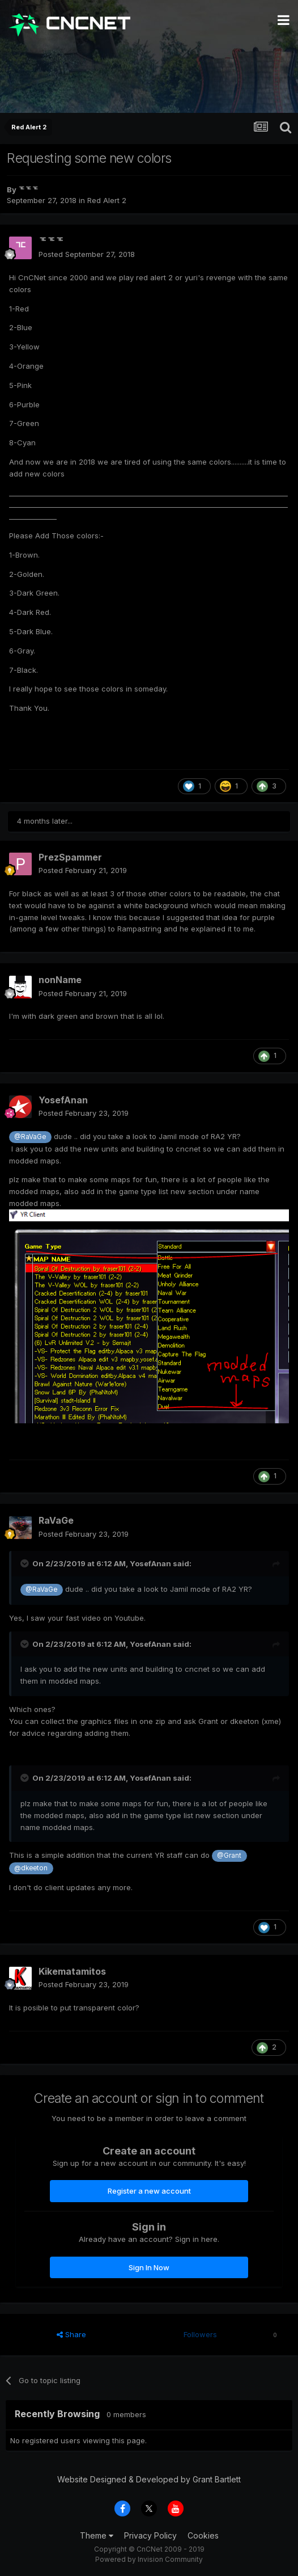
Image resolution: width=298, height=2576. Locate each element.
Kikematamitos (72, 1971)
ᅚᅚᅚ (28, 189)
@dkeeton (31, 1868)
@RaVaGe (30, 1137)
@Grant (229, 1856)
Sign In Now (149, 2267)
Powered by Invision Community (149, 2559)
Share (71, 2334)
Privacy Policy (150, 2535)
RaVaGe (56, 1520)
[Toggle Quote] (25, 1563)
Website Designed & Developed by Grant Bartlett (149, 2479)
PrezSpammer (70, 857)
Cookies (203, 2535)
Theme (96, 2535)
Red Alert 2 (106, 200)
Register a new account (149, 2190)
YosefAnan (63, 1100)
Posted (87, 254)
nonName (60, 979)
